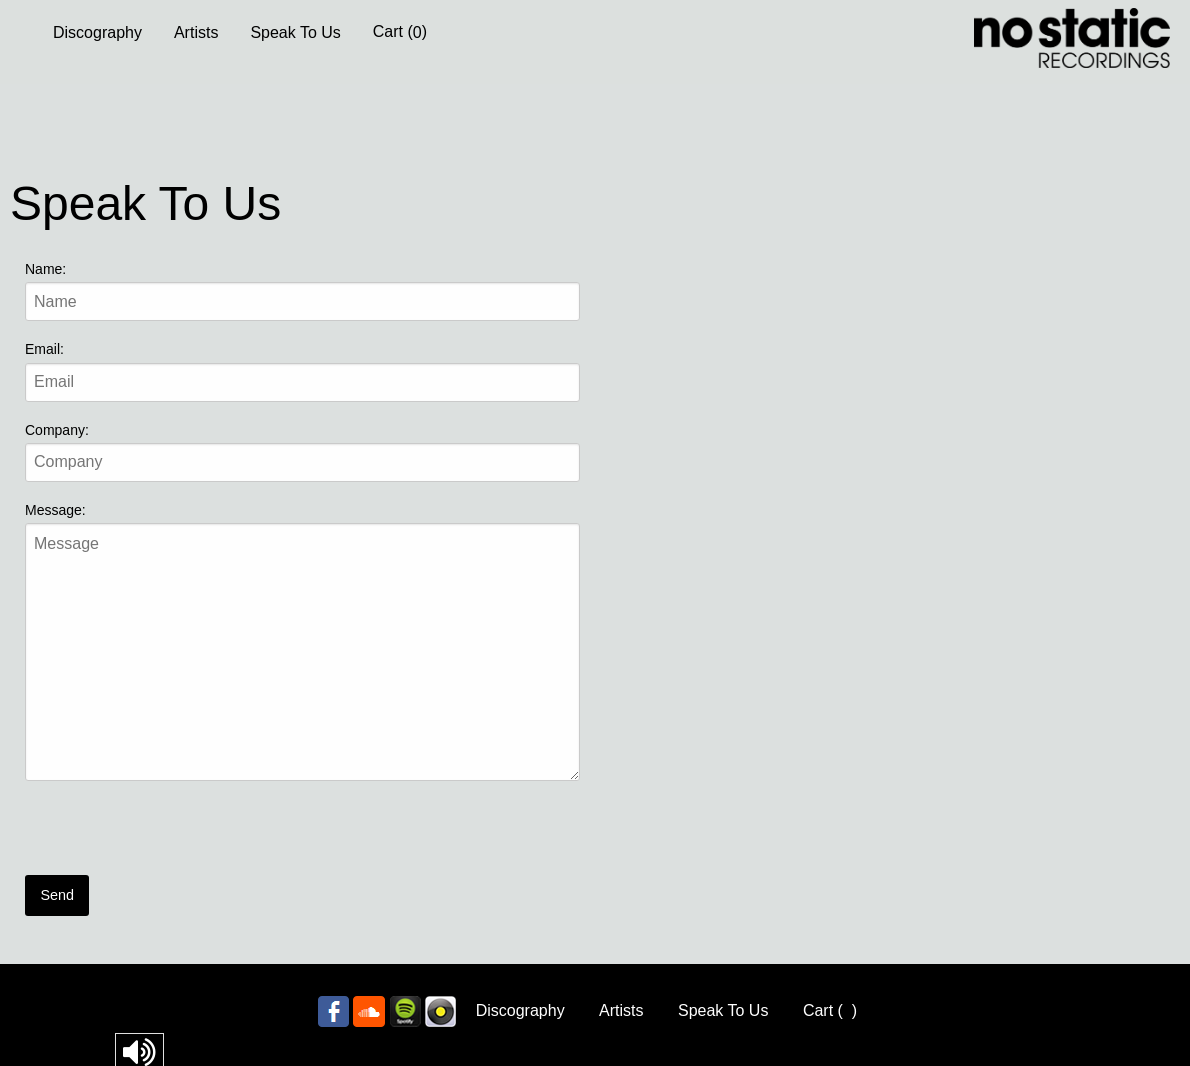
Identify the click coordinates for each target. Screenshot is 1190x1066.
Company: (57, 430)
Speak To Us (295, 32)
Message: (55, 510)
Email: (44, 349)
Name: (45, 269)
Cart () (400, 32)
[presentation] (177, 836)
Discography (97, 32)
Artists (196, 32)
